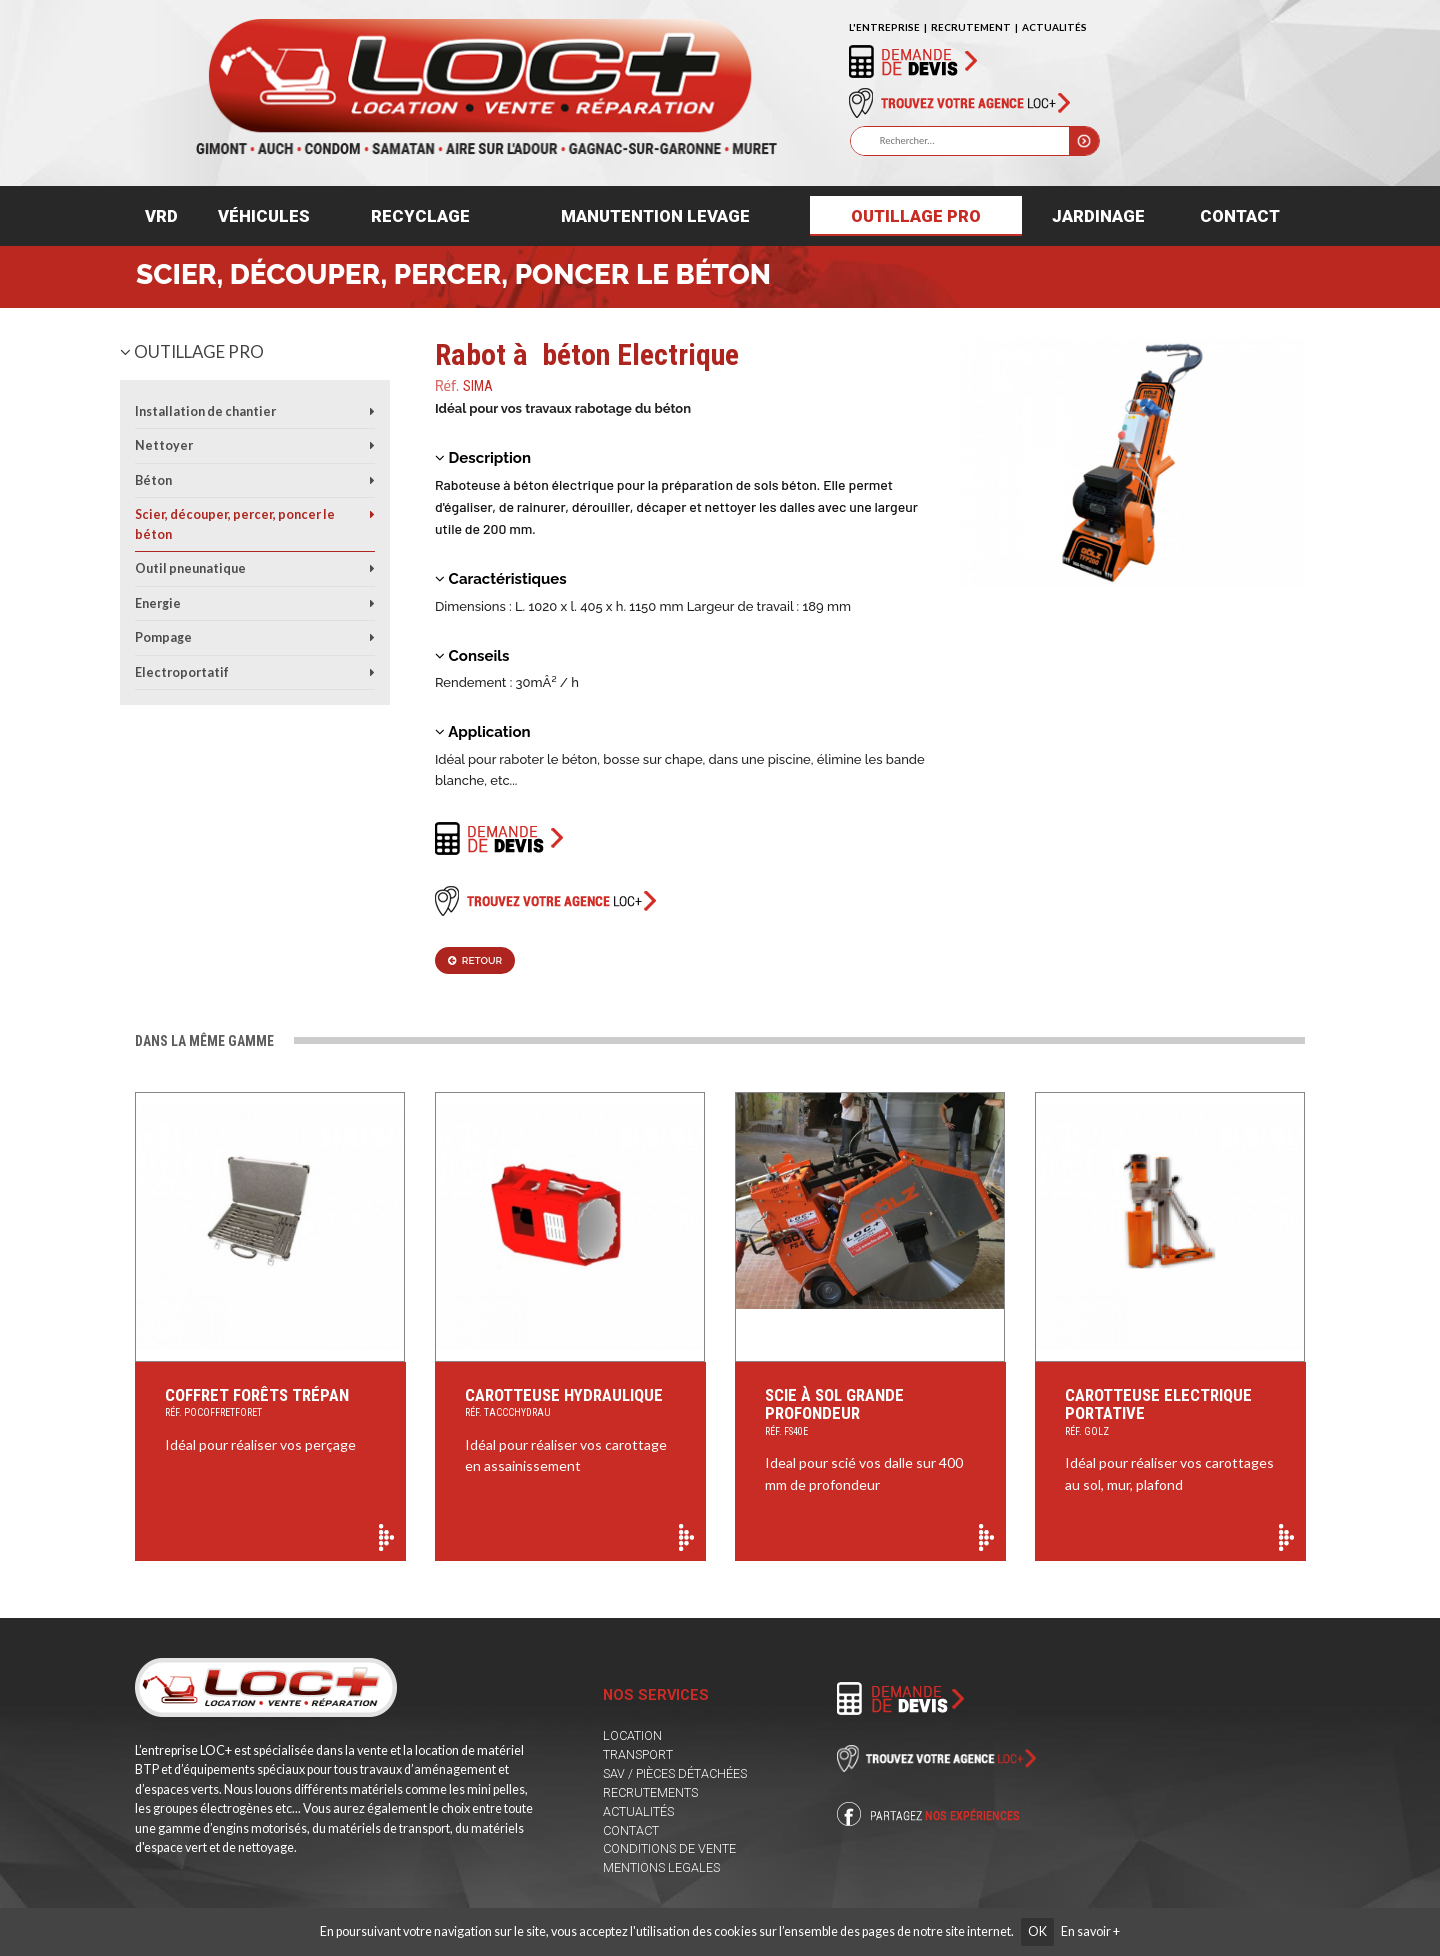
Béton (153, 480)
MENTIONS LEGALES (661, 1867)
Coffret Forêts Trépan (270, 1404)
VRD (161, 216)
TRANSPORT (638, 1754)
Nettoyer (164, 445)
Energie (158, 603)
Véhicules (264, 216)
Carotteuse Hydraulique (570, 1404)
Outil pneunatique (190, 568)
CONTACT (631, 1830)
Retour (475, 960)
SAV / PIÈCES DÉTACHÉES (675, 1773)
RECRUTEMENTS (650, 1792)
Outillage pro (916, 216)
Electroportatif (182, 672)
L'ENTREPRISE (884, 27)
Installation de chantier (205, 411)
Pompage (163, 637)
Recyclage (420, 216)
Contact (1240, 216)
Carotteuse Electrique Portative (1170, 1413)
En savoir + (1090, 1931)
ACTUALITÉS (1054, 27)
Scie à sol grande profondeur (870, 1413)
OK (1037, 1931)
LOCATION (632, 1735)
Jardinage (1098, 216)
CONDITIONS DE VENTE (669, 1848)
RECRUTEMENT (971, 27)
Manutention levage (655, 216)
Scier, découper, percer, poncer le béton (453, 274)
